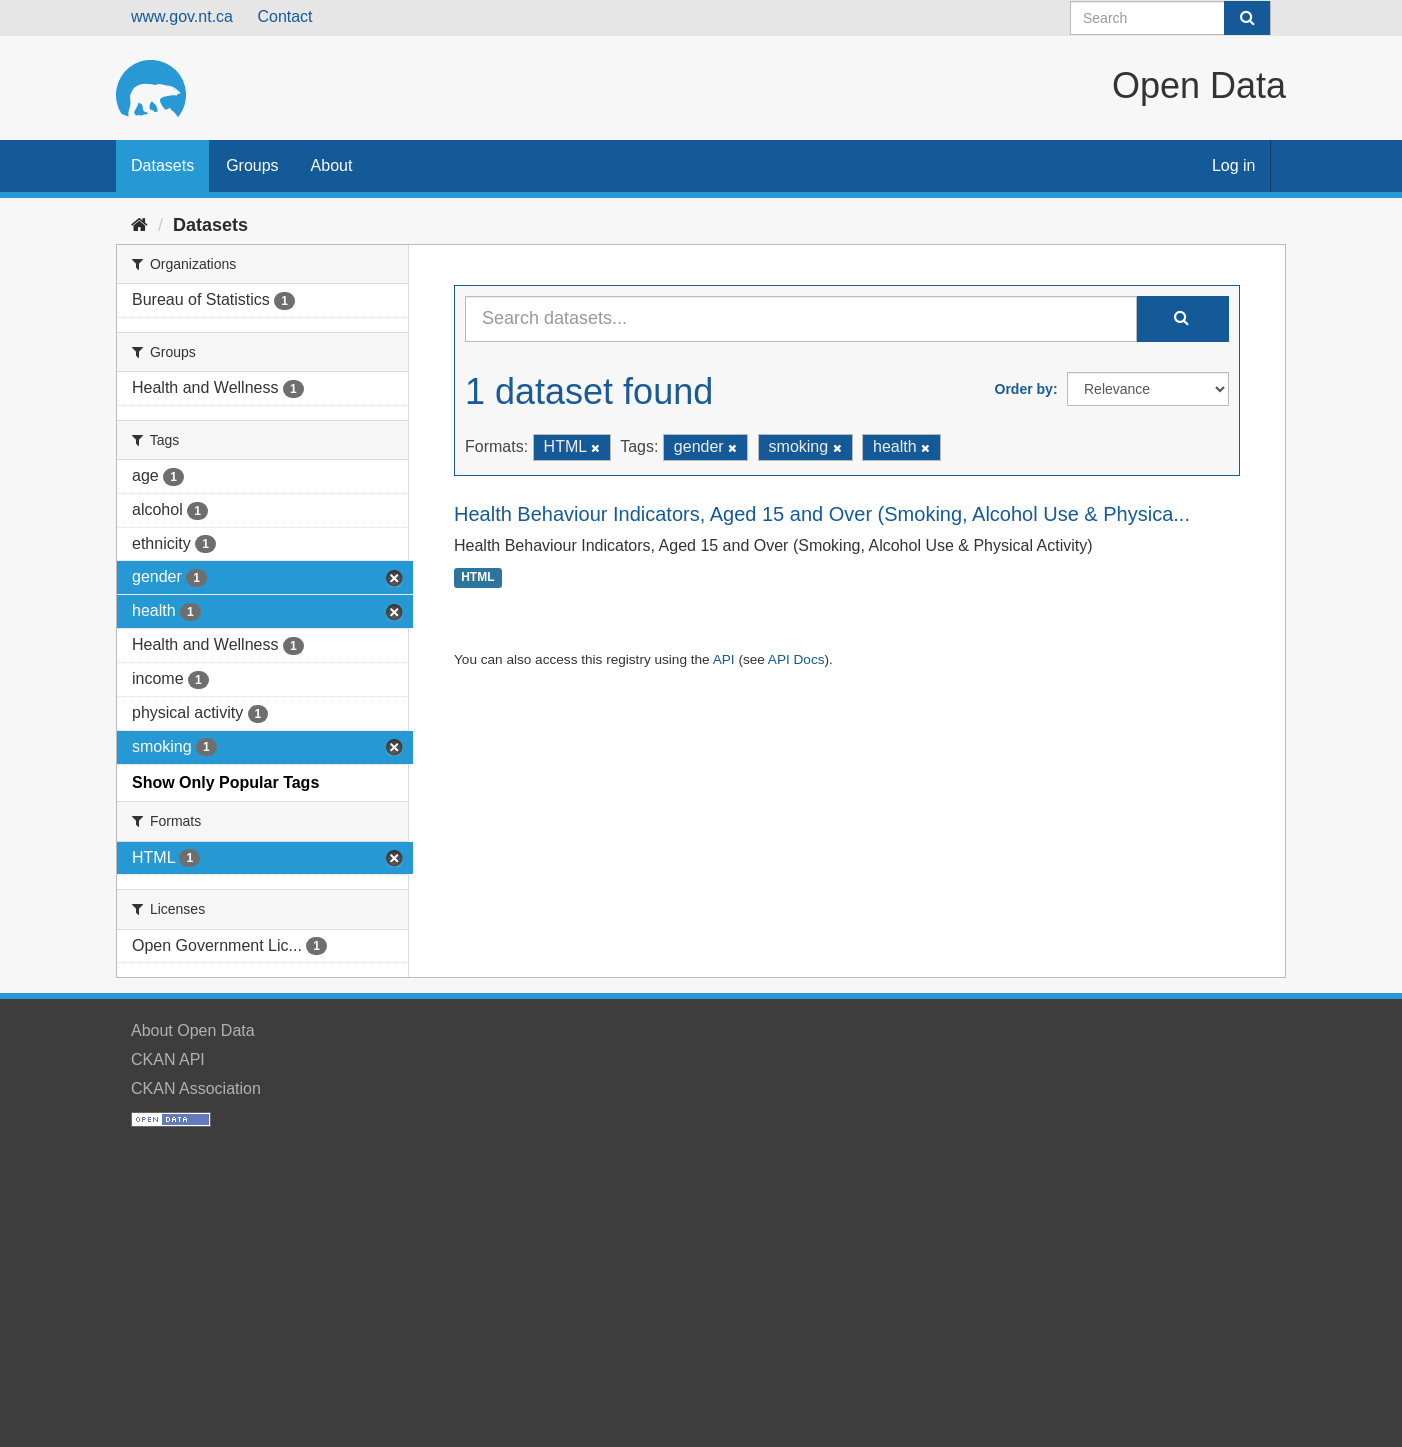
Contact (284, 16)
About (332, 165)
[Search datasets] (1170, 18)
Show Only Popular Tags (225, 782)
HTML (477, 578)
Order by (1024, 389)
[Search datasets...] (801, 319)
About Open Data (193, 1030)
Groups (252, 165)
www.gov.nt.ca (182, 16)
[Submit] (1247, 18)
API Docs (796, 659)
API (724, 659)
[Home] (139, 225)
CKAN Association (196, 1088)
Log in (1234, 165)
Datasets (162, 165)
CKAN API (168, 1059)
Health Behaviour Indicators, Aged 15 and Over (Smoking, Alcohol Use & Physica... (822, 514)
